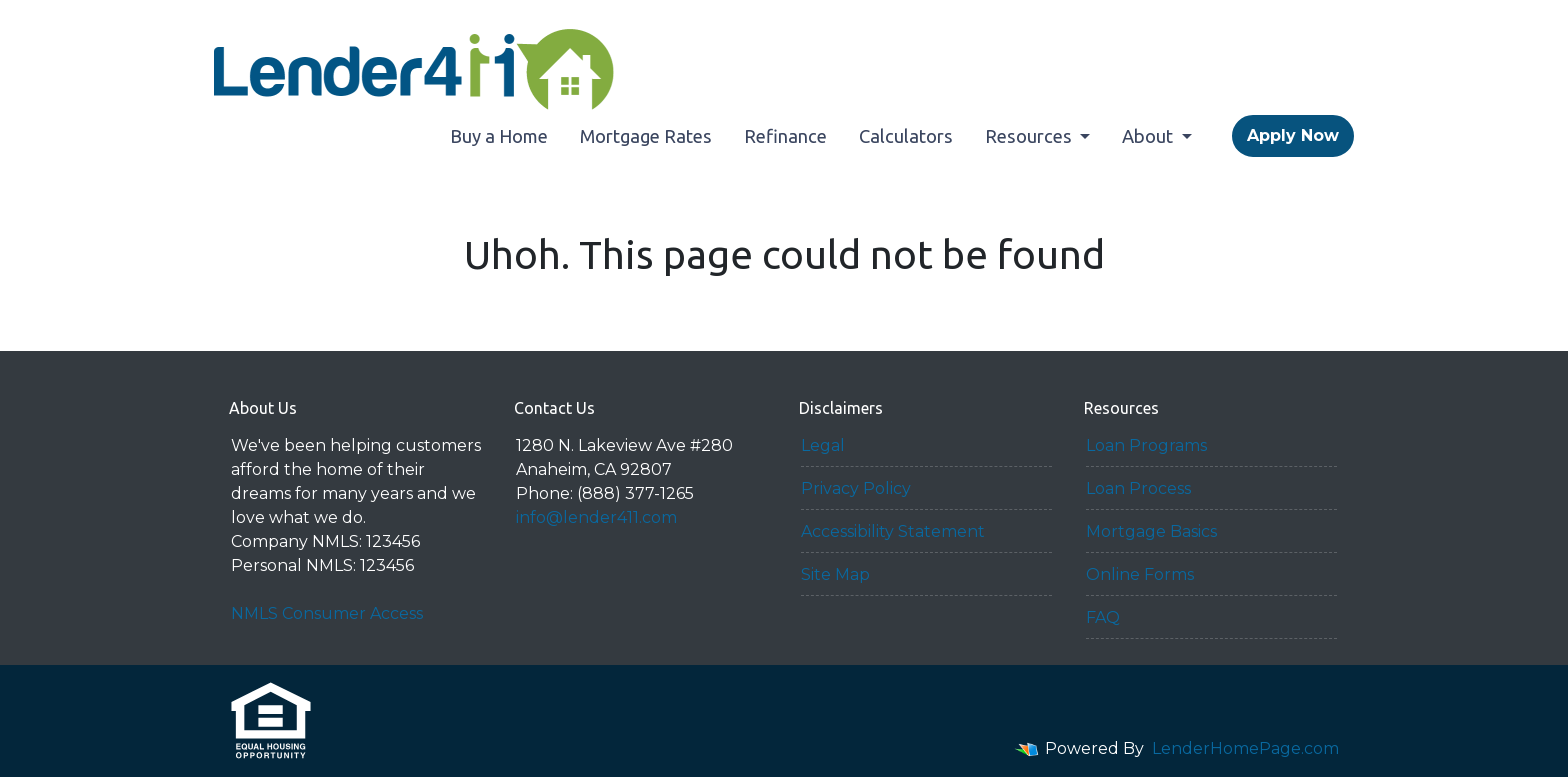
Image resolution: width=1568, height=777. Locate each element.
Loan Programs (1146, 445)
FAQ (1103, 617)
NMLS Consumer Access (327, 613)
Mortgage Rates (646, 136)
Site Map (835, 574)
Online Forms (1140, 574)
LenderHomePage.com (1245, 748)
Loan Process (1138, 488)
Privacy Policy (856, 488)
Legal (823, 445)
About (1149, 136)
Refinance (785, 136)
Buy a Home (499, 136)
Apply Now (1293, 135)
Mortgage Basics (1151, 531)
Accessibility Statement (893, 531)
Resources (1030, 136)
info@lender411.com (596, 517)
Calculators (906, 136)
